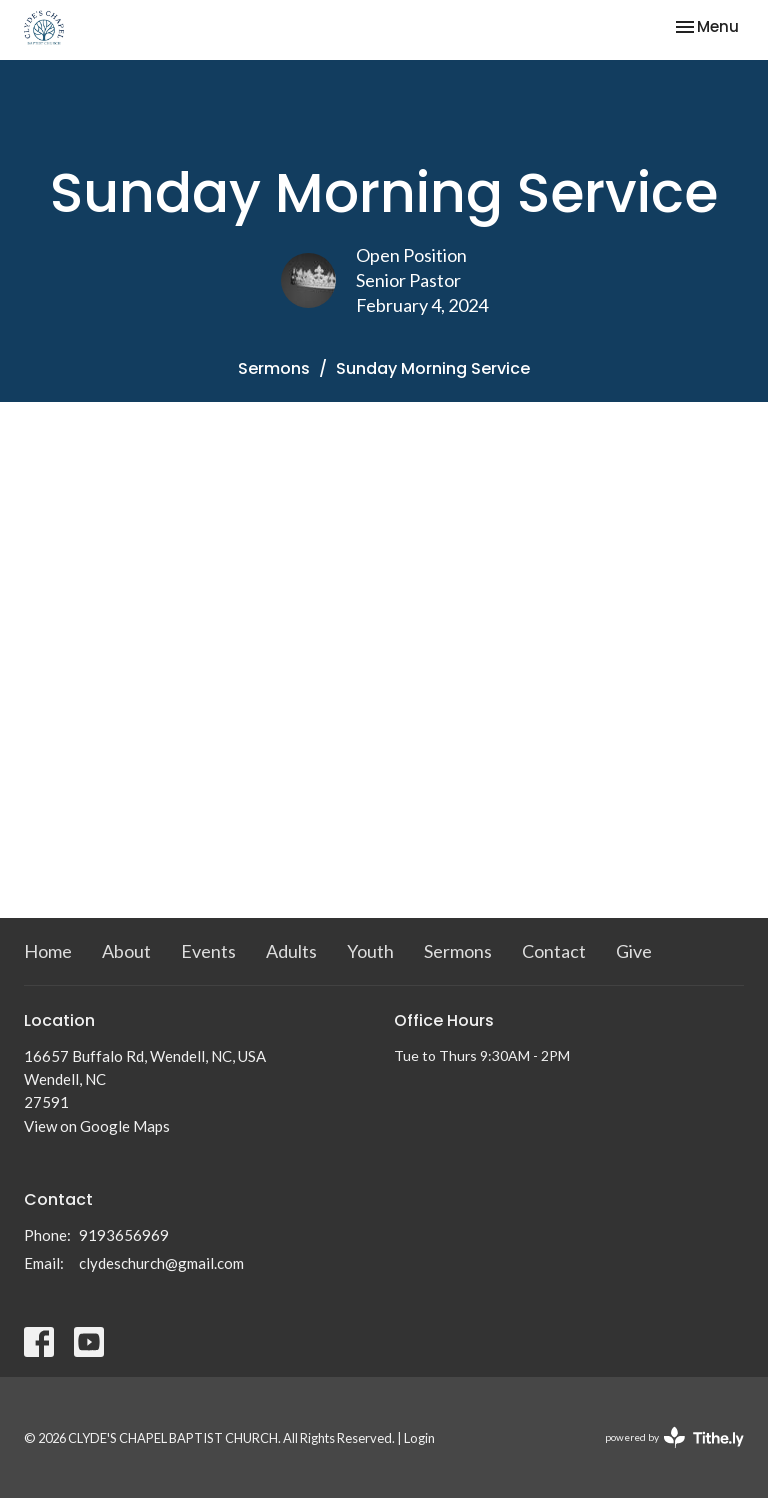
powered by (674, 1437)
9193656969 (124, 1235)
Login (419, 1438)
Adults (291, 951)
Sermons (274, 368)
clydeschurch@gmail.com (161, 1263)
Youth (370, 951)
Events (208, 951)
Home (48, 951)
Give (634, 951)
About (126, 951)
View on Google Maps (97, 1126)
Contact (554, 951)
